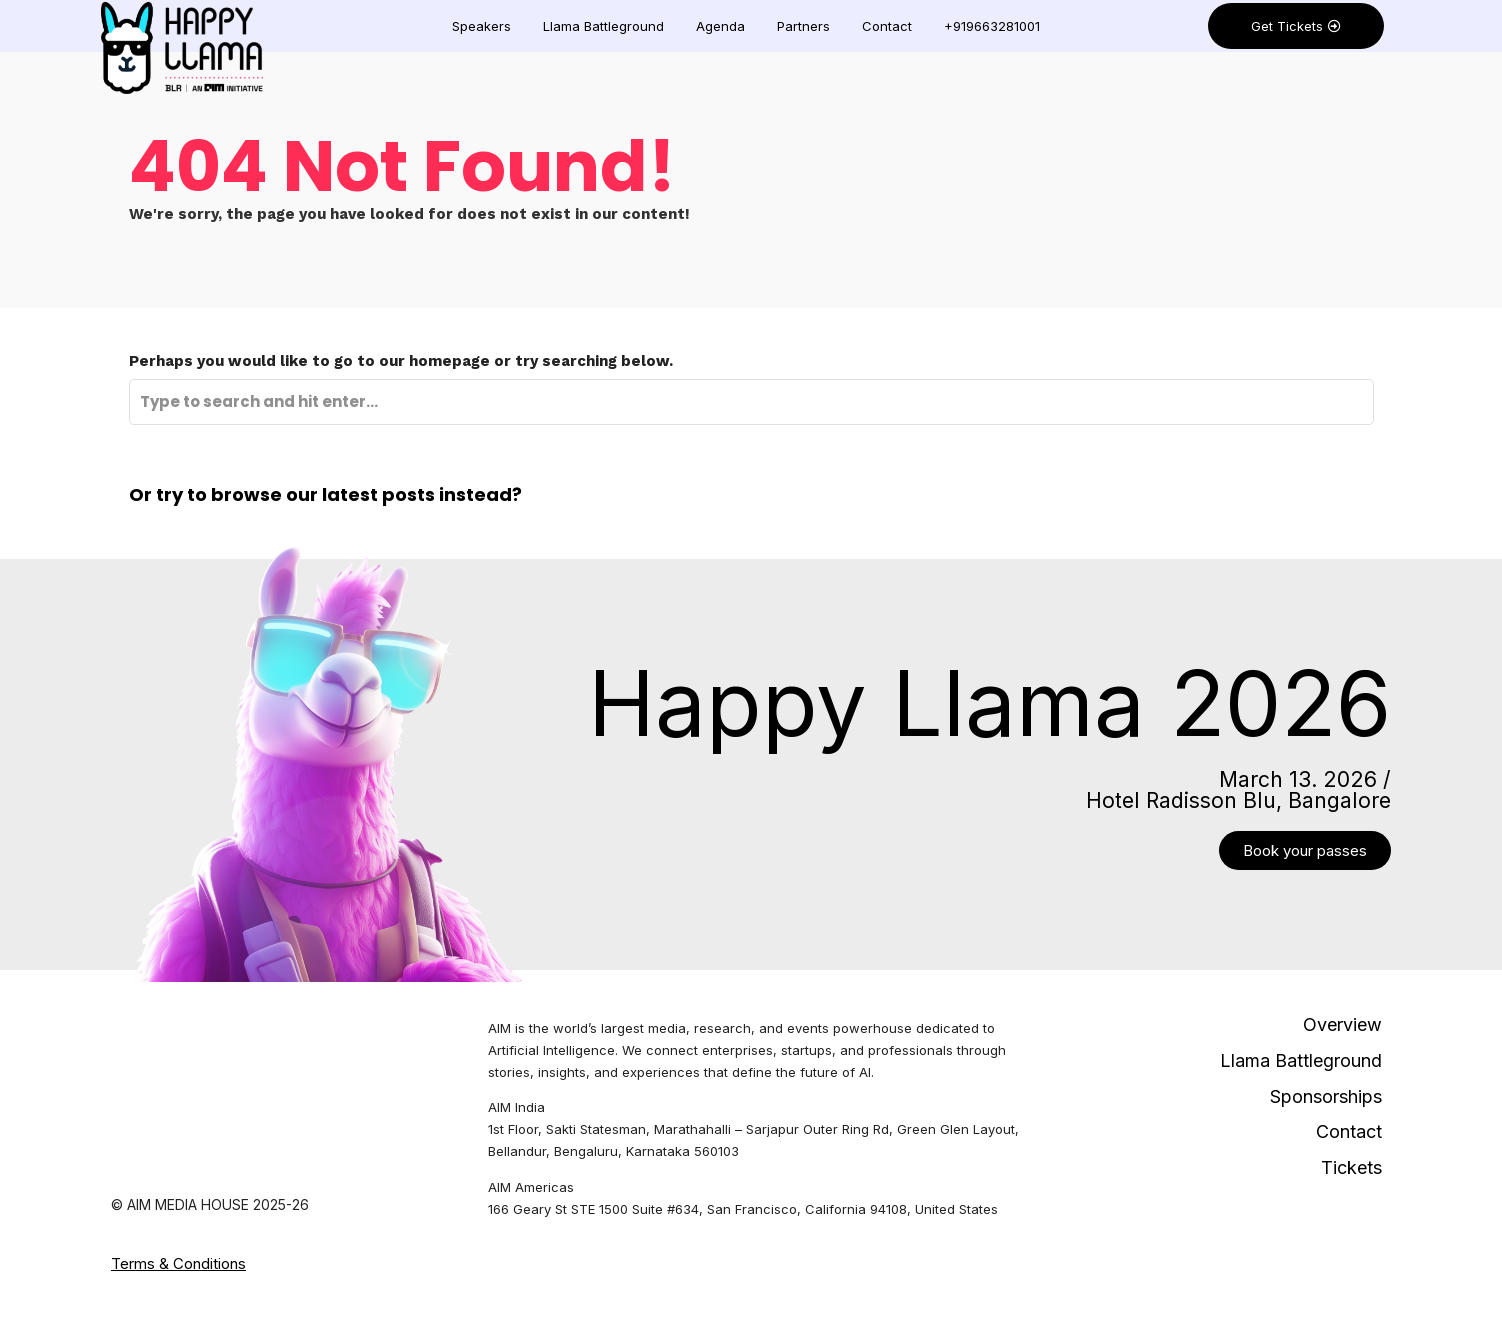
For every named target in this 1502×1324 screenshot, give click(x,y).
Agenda (720, 26)
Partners (803, 26)
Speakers (481, 26)
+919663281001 (992, 26)
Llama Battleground (603, 26)
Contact (887, 26)
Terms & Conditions (178, 1263)
